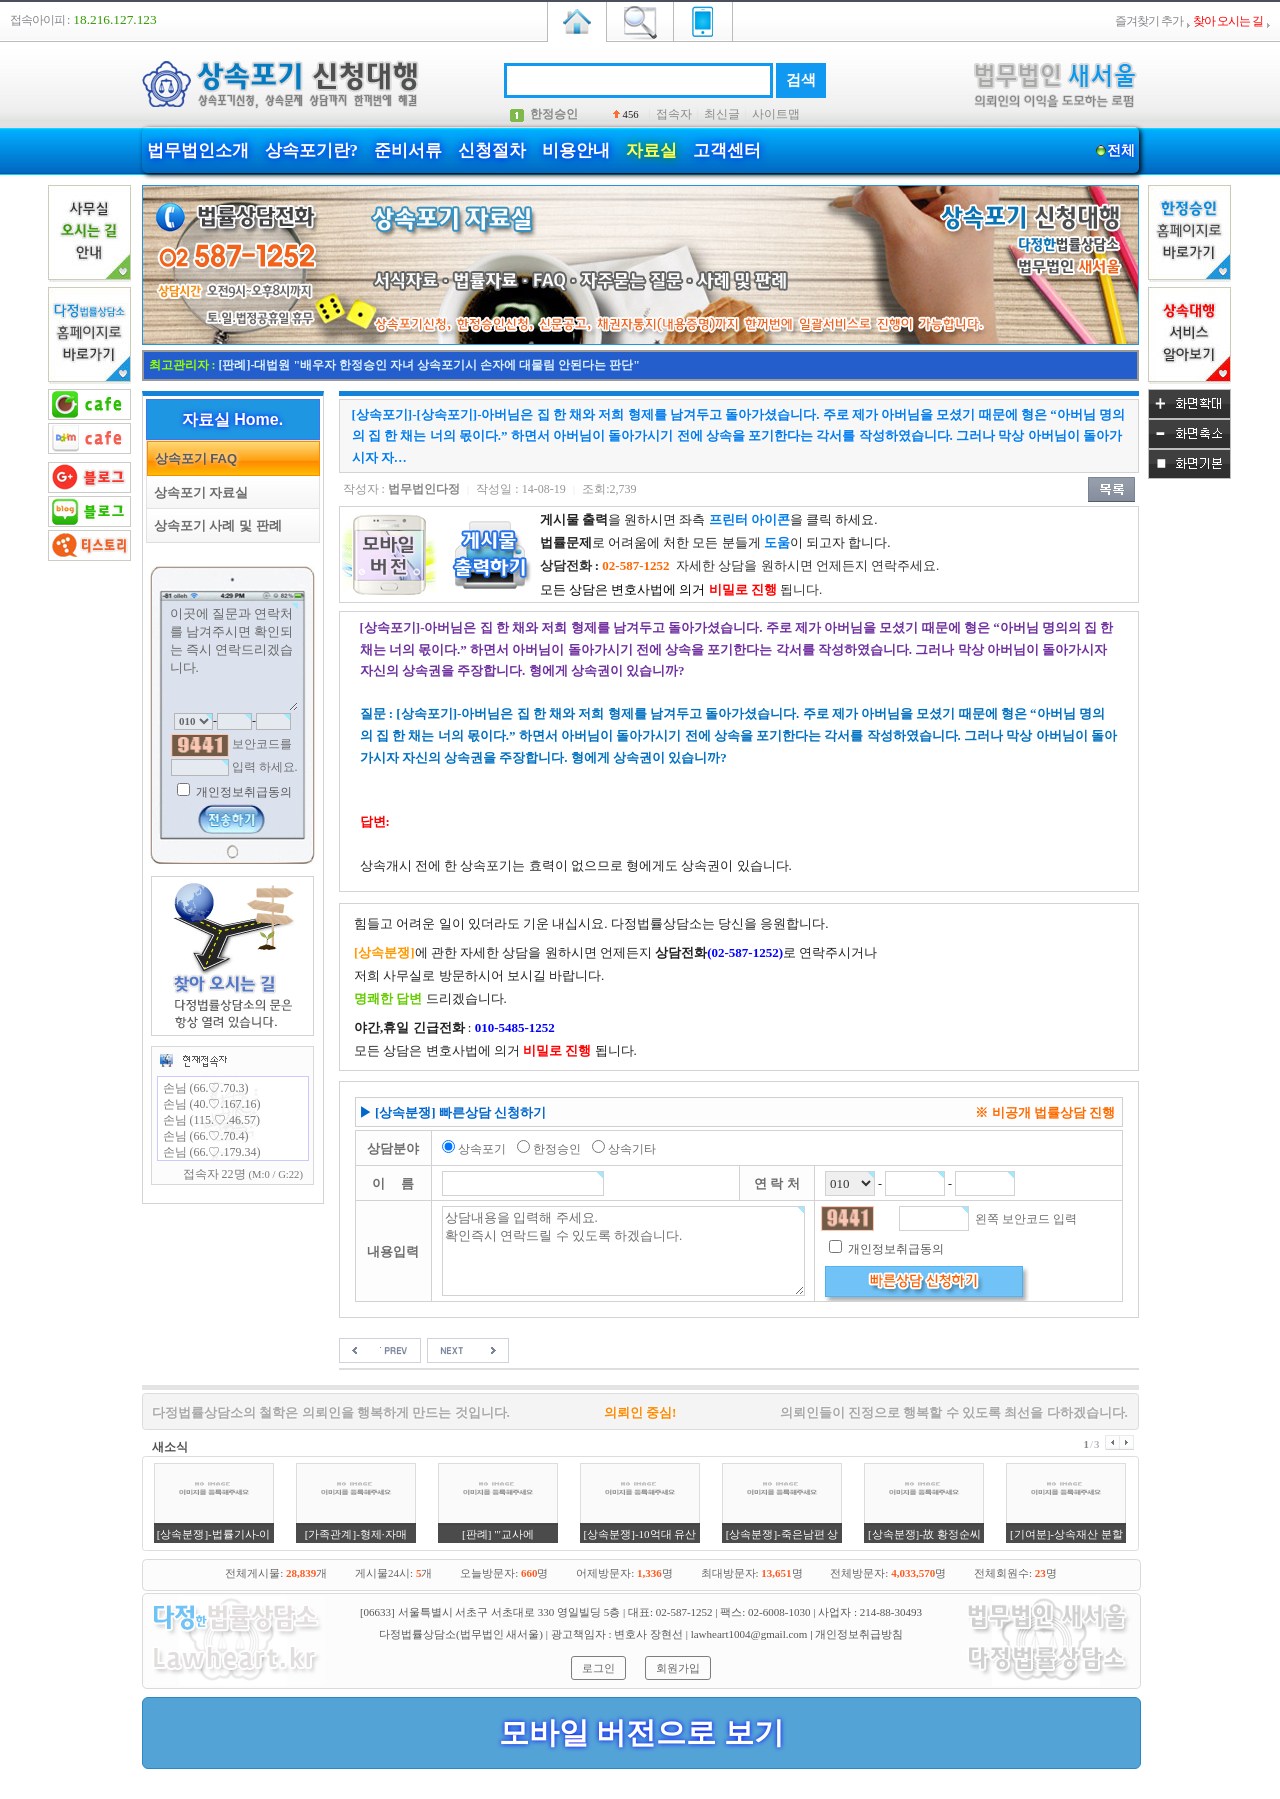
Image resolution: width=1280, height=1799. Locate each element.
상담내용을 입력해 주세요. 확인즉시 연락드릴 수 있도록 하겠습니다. (623, 1251)
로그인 (598, 1668)
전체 (1121, 150)
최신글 (722, 114)
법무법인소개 (198, 150)
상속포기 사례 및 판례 (214, 525)
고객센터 (727, 150)
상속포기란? (312, 150)
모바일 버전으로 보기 (641, 1732)
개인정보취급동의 (242, 792)
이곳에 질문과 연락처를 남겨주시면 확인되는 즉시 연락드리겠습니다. (233, 657)
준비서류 (408, 150)
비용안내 (576, 150)
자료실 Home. (232, 419)
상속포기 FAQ (193, 458)
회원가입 (678, 1668)
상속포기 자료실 (198, 492)
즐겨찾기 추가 (1149, 21)
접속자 (674, 114)
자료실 (651, 150)
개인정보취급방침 (859, 1634)
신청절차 (492, 150)
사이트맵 (776, 114)
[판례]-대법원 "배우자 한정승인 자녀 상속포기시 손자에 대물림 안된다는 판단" (429, 365)
